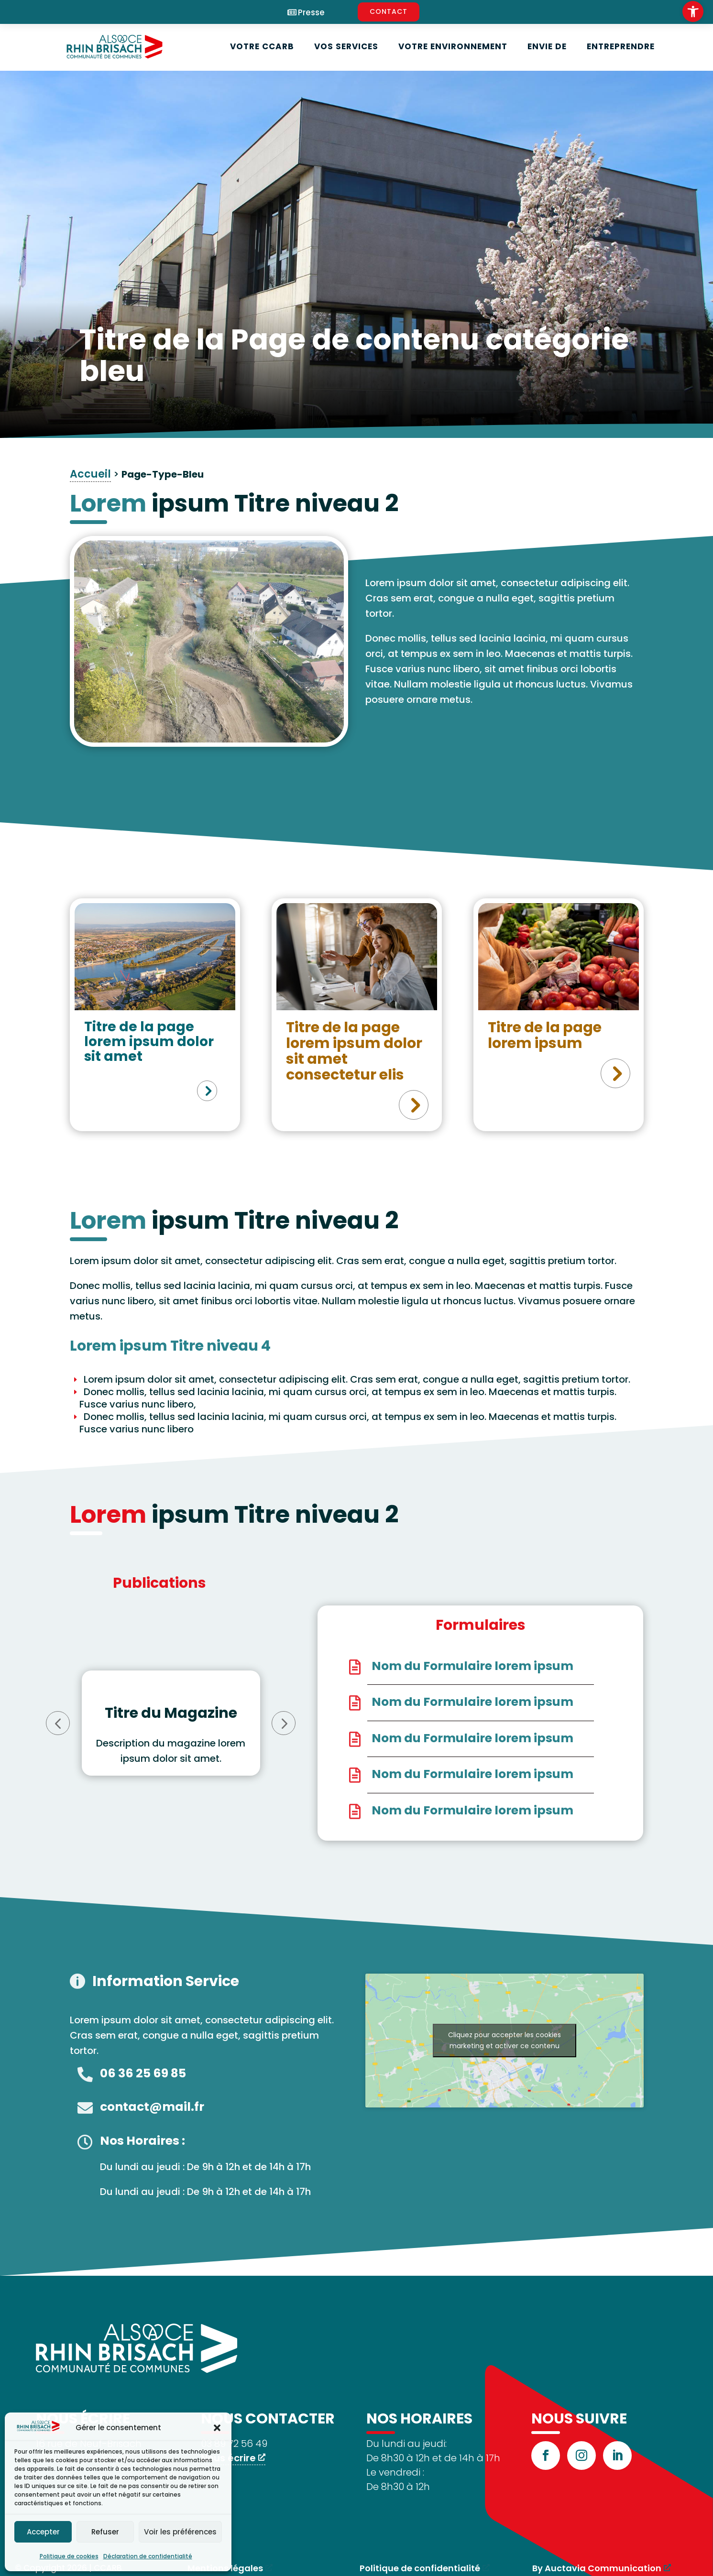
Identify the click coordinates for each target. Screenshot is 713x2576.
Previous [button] (58, 1723)
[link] (692, 11)
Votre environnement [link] (452, 46)
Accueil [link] (90, 474)
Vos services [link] (346, 46)
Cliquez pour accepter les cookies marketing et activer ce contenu (504, 2040)
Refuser (105, 2532)
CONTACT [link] (388, 11)
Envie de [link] (547, 46)
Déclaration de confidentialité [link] (147, 2556)
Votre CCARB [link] (262, 46)
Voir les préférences (180, 2532)
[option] (171, 1723)
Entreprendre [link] (621, 46)
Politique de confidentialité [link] (420, 2568)
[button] (217, 2428)
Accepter (43, 2532)
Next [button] (284, 1723)
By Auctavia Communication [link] (596, 2568)
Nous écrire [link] (228, 2458)
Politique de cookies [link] (69, 2556)
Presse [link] (311, 12)
